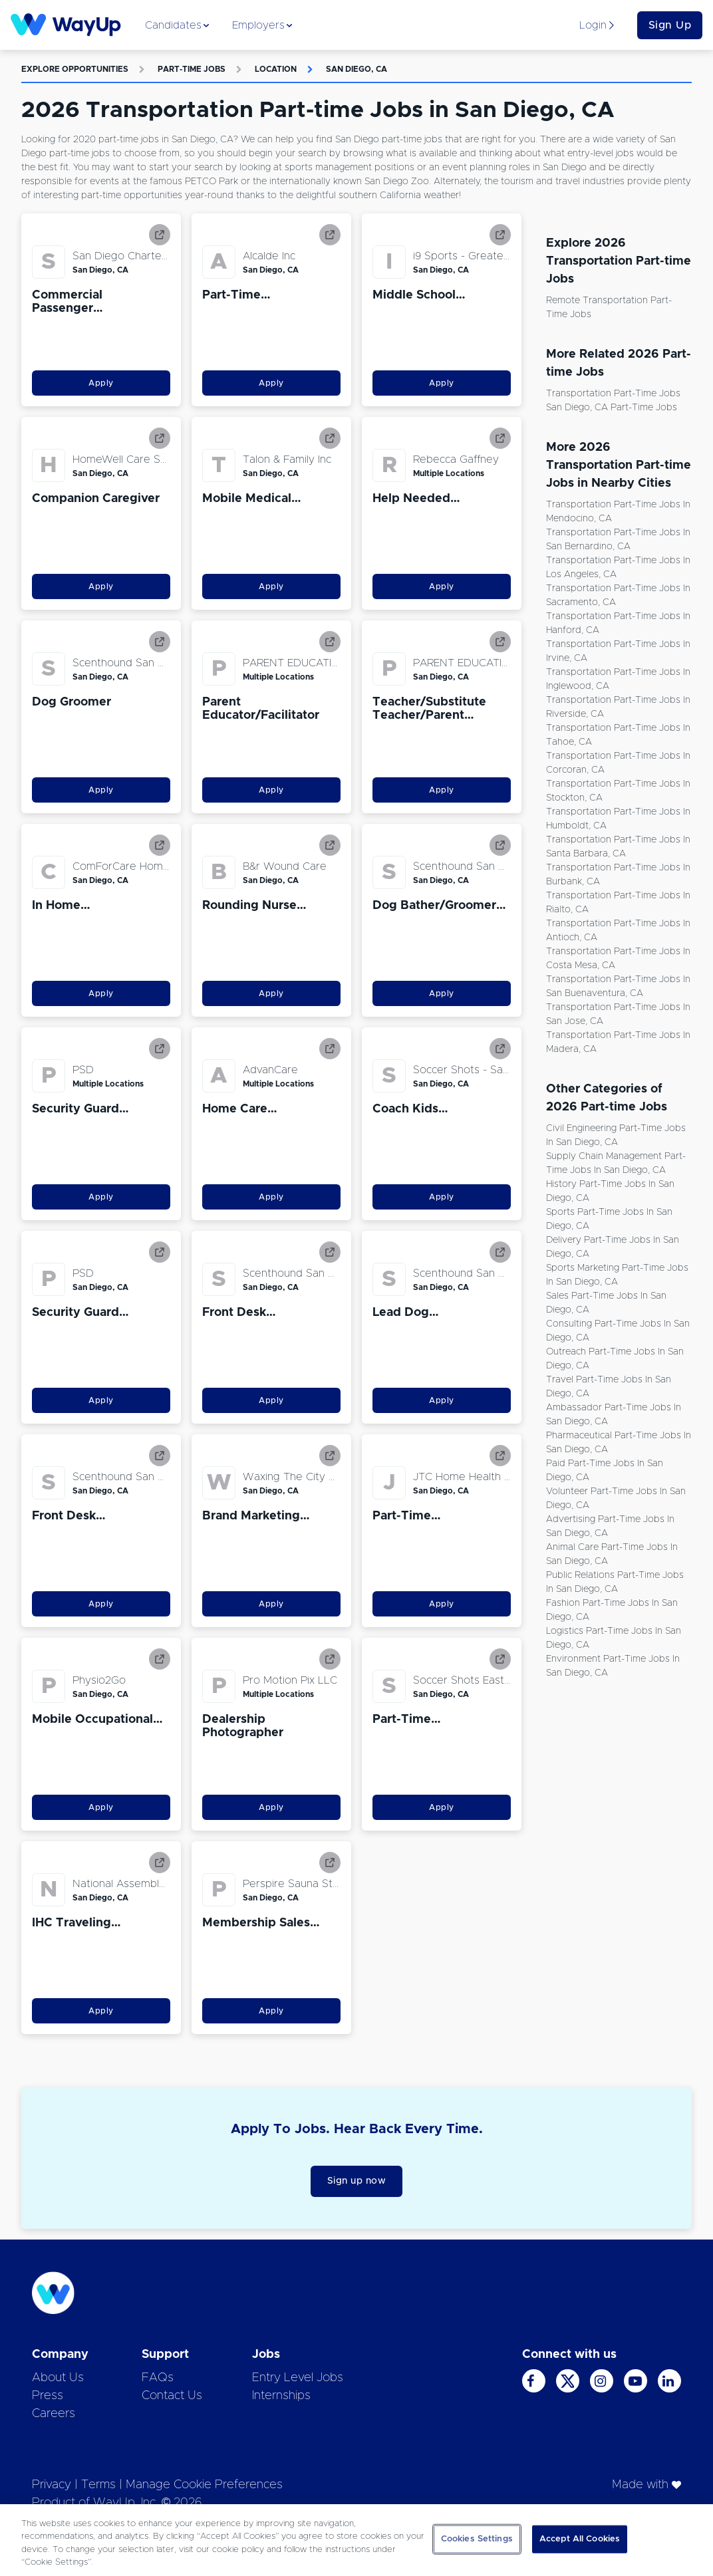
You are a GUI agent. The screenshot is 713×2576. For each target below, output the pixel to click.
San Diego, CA (356, 69)
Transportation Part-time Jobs (613, 393)
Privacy (51, 2485)
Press (47, 2396)
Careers (53, 2414)
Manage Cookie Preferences (204, 2485)
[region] (356, 2540)
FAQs (158, 2378)
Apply (101, 383)
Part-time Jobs (191, 69)
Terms (98, 2485)
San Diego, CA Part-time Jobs (611, 407)
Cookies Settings (477, 2539)
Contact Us (172, 2396)
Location (276, 69)
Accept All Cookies (579, 2539)
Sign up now (356, 2181)
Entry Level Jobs (297, 2378)
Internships (281, 2396)
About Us (58, 2378)
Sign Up (670, 25)
